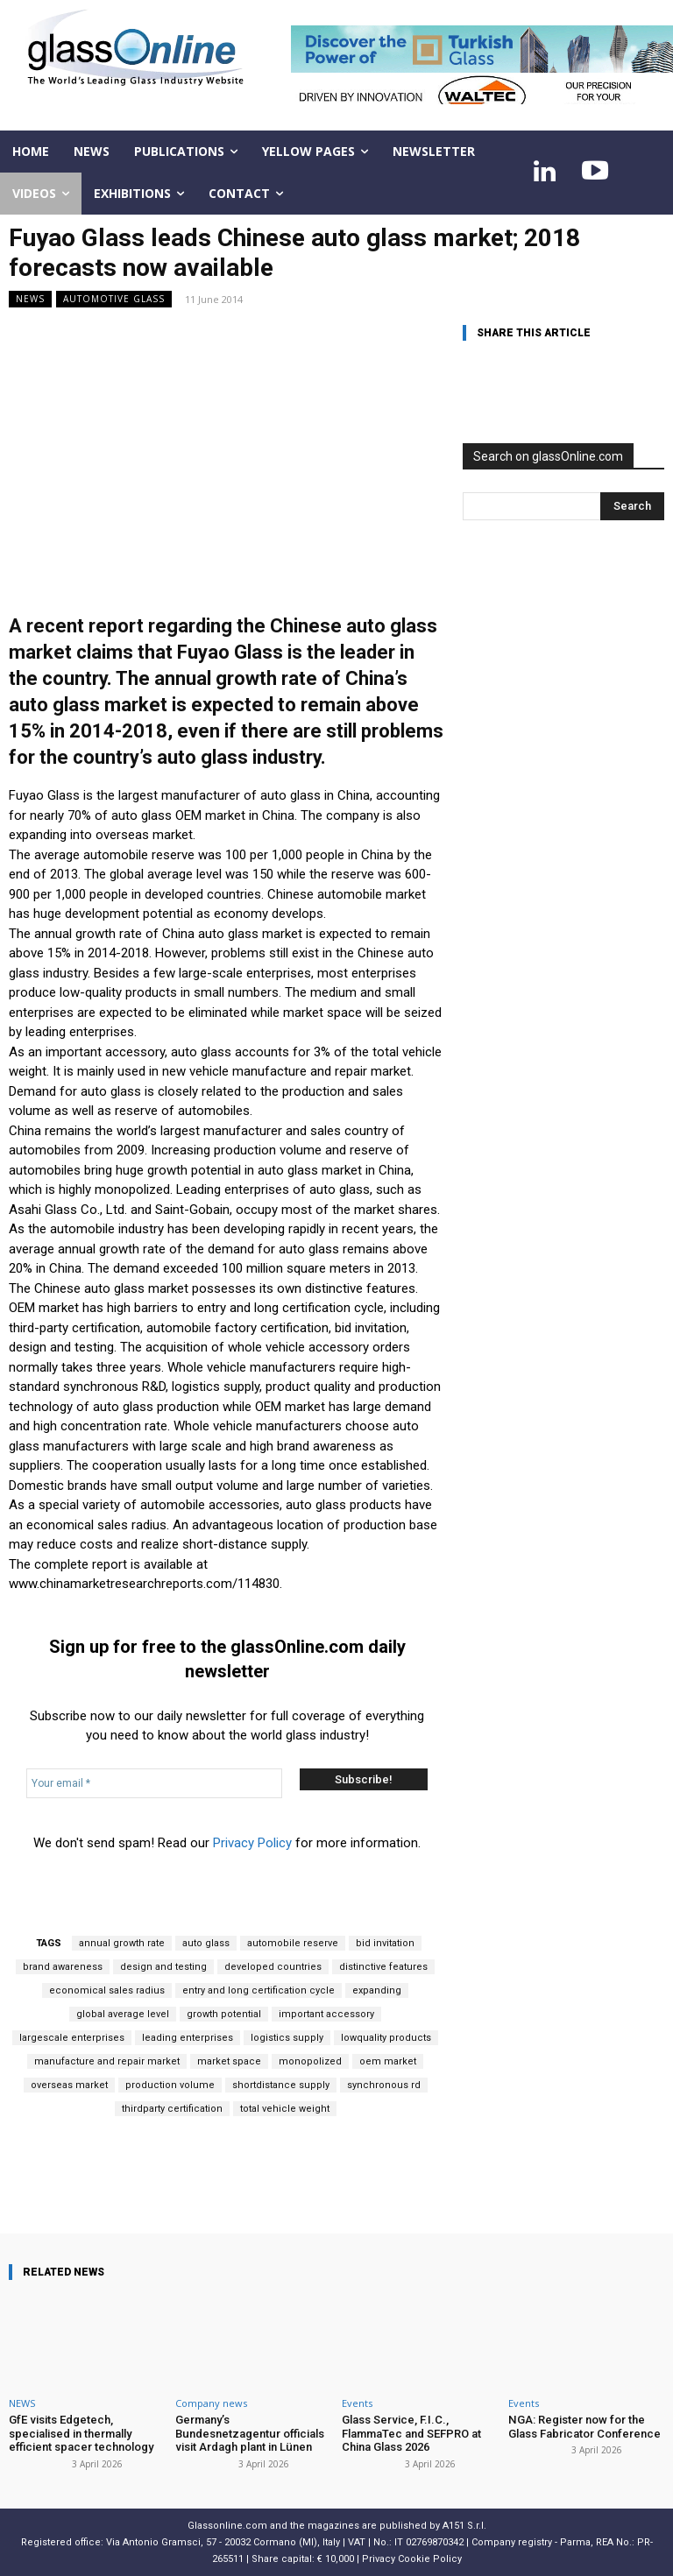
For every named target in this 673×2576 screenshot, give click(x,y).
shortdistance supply (280, 2085)
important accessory (326, 2014)
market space (229, 2061)
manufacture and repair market (107, 2061)
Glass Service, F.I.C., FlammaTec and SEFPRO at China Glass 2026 (411, 2433)
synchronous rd (384, 2085)
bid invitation (385, 1943)
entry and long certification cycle (258, 1990)
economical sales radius (107, 1990)
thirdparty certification (172, 2108)
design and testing (163, 1967)
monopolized (310, 2061)
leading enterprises (187, 2037)
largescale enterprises (71, 2037)
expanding (376, 1990)
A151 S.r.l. (464, 2525)
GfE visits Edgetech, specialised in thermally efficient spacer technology (81, 2433)
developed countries (273, 1967)
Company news (211, 2403)
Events (357, 2403)
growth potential (224, 2014)
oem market (387, 2061)
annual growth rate (122, 1943)
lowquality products (386, 2037)
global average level (122, 2014)
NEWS (30, 299)
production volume (170, 2085)
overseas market (69, 2085)
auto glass (206, 1943)
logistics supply (287, 2037)
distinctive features (383, 1967)
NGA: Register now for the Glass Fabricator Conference (584, 2426)
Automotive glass (114, 299)
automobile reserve (292, 1943)
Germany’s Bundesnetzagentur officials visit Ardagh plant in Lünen (248, 2433)
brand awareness (63, 1967)
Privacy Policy (252, 1843)
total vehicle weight (284, 2108)
